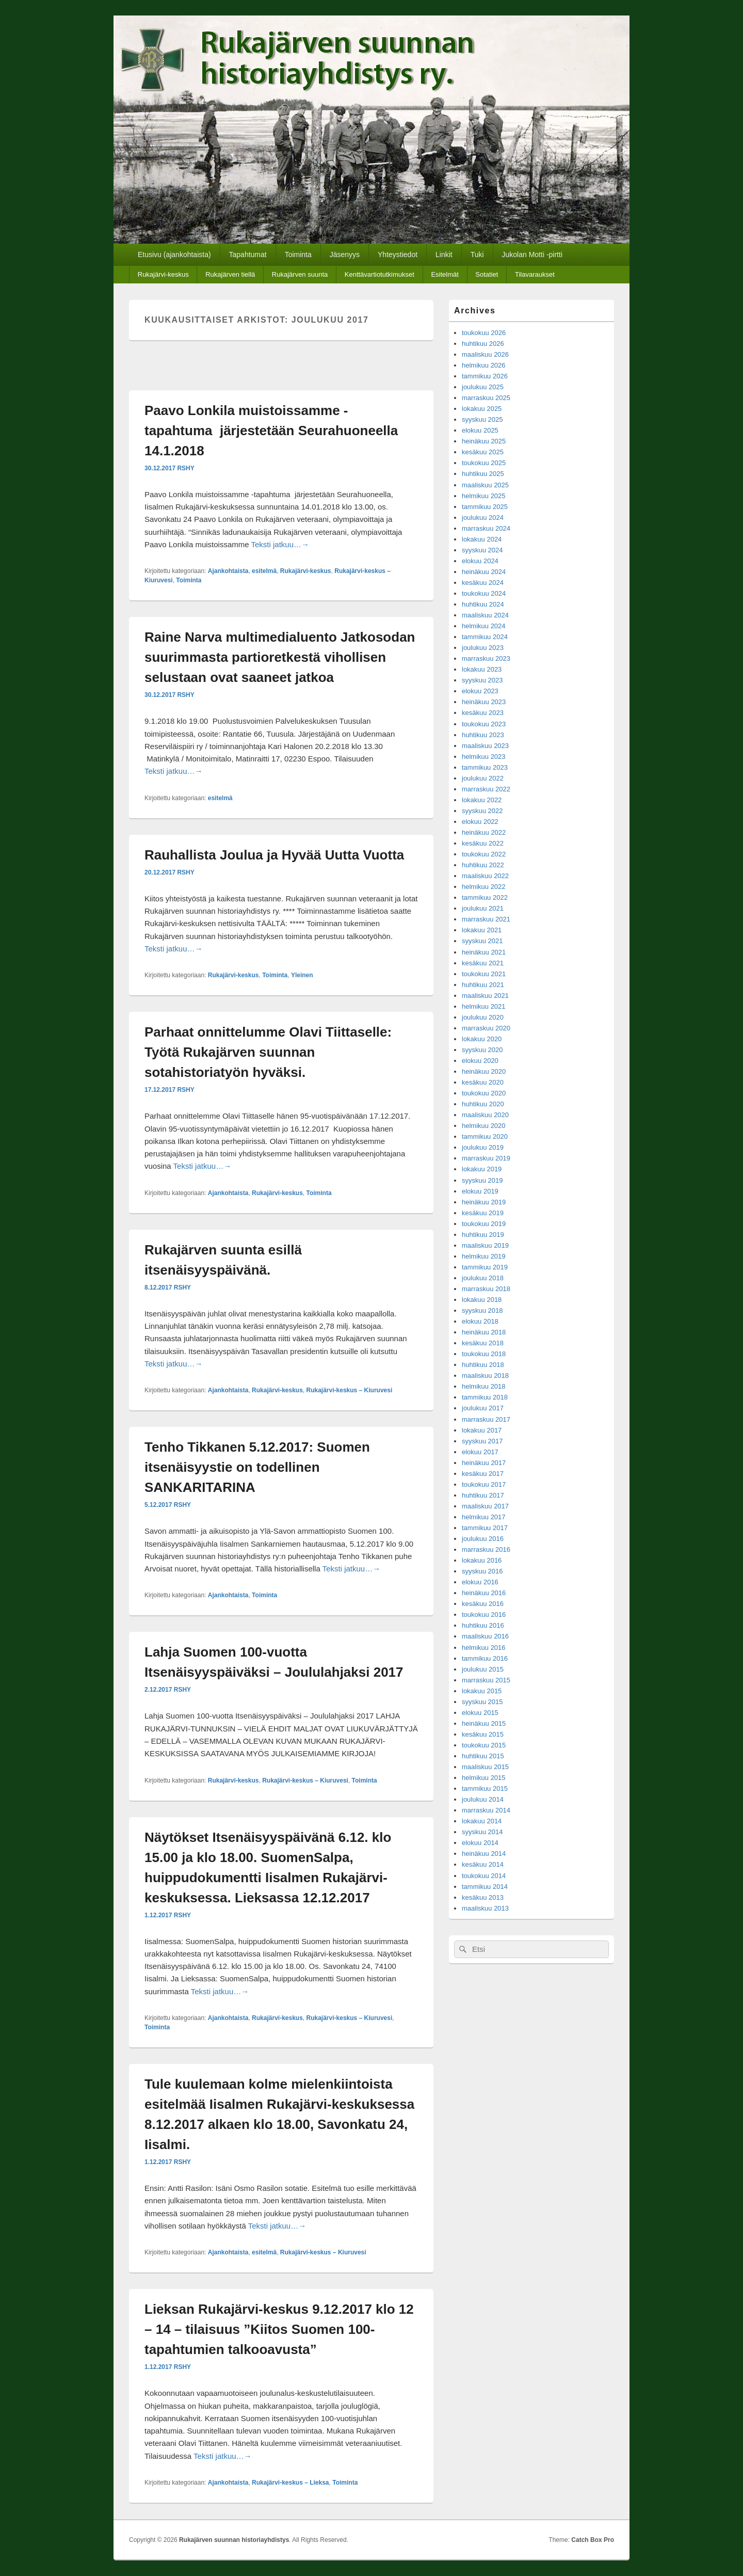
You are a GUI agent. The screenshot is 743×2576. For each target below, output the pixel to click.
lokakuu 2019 (482, 1169)
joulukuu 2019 (483, 1147)
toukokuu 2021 (484, 974)
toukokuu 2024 (484, 593)
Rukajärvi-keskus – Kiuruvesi (349, 1390)
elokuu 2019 (480, 1191)
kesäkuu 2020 (483, 1082)
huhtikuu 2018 (483, 1365)
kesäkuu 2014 (483, 1864)
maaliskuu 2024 (485, 615)
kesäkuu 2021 (483, 963)
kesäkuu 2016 (483, 1604)
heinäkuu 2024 (484, 572)
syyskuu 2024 (482, 550)
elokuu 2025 (480, 430)
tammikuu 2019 (485, 1267)
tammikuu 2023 (485, 767)
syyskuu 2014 (482, 1832)
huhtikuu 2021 (483, 985)
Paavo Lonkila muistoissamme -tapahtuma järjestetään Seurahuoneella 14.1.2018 (271, 430)
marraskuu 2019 (486, 1158)
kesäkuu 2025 (483, 452)
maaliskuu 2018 (485, 1375)
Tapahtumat (248, 254)
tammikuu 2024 (485, 637)
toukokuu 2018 (484, 1354)
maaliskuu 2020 (485, 1115)
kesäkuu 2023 (483, 713)
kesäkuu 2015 (483, 1734)
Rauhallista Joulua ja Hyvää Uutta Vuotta (274, 855)
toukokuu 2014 (484, 1876)
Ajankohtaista (228, 571)
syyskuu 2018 (482, 1310)
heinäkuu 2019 (484, 1202)
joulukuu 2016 (483, 1539)
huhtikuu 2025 (483, 474)
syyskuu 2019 (482, 1180)
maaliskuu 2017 (485, 1506)
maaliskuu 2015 (485, 1767)
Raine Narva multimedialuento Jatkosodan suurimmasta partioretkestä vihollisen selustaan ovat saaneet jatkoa (279, 657)
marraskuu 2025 (486, 398)
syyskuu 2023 (482, 680)
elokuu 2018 (480, 1321)
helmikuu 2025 (484, 496)
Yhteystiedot (397, 254)
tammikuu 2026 (485, 376)
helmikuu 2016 (484, 1647)
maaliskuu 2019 (485, 1245)
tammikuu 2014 (485, 1886)
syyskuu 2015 (482, 1702)
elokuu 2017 (480, 1452)
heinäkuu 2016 (484, 1593)
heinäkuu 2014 (484, 1853)
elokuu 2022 (480, 821)
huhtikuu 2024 (483, 604)
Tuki (477, 254)
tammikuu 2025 (485, 507)
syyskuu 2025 (482, 419)
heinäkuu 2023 (484, 702)
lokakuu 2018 (482, 1299)
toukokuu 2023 (484, 724)
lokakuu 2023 (482, 669)
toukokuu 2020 (484, 1093)
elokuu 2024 (480, 561)
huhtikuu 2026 (483, 343)
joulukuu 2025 (483, 387)
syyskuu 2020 (482, 1050)
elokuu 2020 (480, 1060)
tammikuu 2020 (485, 1136)
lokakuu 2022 (482, 800)
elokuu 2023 (480, 691)
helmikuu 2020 (484, 1126)
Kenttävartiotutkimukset (379, 274)
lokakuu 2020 (482, 1039)
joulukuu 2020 (483, 1017)
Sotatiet (486, 274)
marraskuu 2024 (486, 528)
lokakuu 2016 (482, 1560)
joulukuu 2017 (483, 1408)
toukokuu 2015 (484, 1745)
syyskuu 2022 (482, 811)
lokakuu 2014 (482, 1821)
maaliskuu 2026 (485, 354)
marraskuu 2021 (486, 919)
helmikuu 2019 (484, 1256)
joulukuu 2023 (483, 647)
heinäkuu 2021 (484, 952)
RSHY (185, 468)
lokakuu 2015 (482, 1691)
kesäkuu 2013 (483, 1897)
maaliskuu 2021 (485, 995)
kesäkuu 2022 (483, 843)
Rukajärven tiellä (230, 274)
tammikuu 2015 (485, 1788)
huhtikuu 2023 (483, 735)
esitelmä (264, 571)
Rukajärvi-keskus (163, 274)
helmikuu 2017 (484, 1517)
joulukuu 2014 (483, 1799)
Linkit (444, 254)
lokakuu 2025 (482, 408)
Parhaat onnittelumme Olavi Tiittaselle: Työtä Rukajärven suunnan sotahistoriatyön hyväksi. (268, 1052)
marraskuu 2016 (486, 1549)
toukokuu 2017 (484, 1484)
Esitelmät (444, 274)
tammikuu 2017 (485, 1528)
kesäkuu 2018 (483, 1343)
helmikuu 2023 (484, 756)
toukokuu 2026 (484, 333)
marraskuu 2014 (486, 1810)
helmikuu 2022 (484, 887)
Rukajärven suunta (300, 274)
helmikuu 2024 (484, 626)
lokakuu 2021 (482, 930)
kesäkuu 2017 (483, 1473)
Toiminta (298, 254)
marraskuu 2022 (486, 789)
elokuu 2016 (480, 1582)
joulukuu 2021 (483, 908)
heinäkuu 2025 (484, 441)
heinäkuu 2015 (484, 1723)
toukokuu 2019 (484, 1224)
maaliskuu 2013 (485, 1908)
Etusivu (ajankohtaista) (174, 254)
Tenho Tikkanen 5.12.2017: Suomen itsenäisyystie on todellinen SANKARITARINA (257, 1467)
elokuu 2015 (480, 1712)
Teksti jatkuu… (280, 544)
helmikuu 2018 (484, 1386)
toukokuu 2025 (484, 463)
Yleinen (302, 975)
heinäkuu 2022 (484, 832)
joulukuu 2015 (483, 1669)
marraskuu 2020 (486, 1028)
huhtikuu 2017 (483, 1495)
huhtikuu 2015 (483, 1756)
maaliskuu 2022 (485, 876)
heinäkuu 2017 (484, 1463)
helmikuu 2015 (484, 1778)
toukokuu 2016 (484, 1614)
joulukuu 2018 (483, 1278)
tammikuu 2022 (485, 897)
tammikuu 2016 (485, 1658)
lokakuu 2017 (482, 1430)
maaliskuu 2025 (485, 485)
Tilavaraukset (535, 274)
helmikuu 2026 (484, 365)
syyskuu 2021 (482, 941)
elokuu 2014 (480, 1843)
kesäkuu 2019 (483, 1213)
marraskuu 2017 (486, 1419)
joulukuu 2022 (483, 778)
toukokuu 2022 (484, 854)
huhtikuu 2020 (483, 1104)
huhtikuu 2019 (483, 1234)
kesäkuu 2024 (483, 582)
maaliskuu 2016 (485, 1636)
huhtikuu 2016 (483, 1625)
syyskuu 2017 (482, 1441)
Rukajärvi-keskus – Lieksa (290, 2482)
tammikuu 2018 (485, 1397)
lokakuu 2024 (482, 539)
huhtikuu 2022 (483, 865)
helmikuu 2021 (484, 1006)
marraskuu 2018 (486, 1289)
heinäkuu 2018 (484, 1332)
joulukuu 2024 (483, 517)
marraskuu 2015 (486, 1680)
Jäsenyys (345, 254)
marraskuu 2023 (486, 658)
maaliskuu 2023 (485, 746)
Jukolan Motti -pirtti (532, 254)
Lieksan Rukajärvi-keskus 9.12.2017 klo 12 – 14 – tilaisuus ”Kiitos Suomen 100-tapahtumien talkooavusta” (279, 2329)
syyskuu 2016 (482, 1571)
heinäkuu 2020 (484, 1071)
